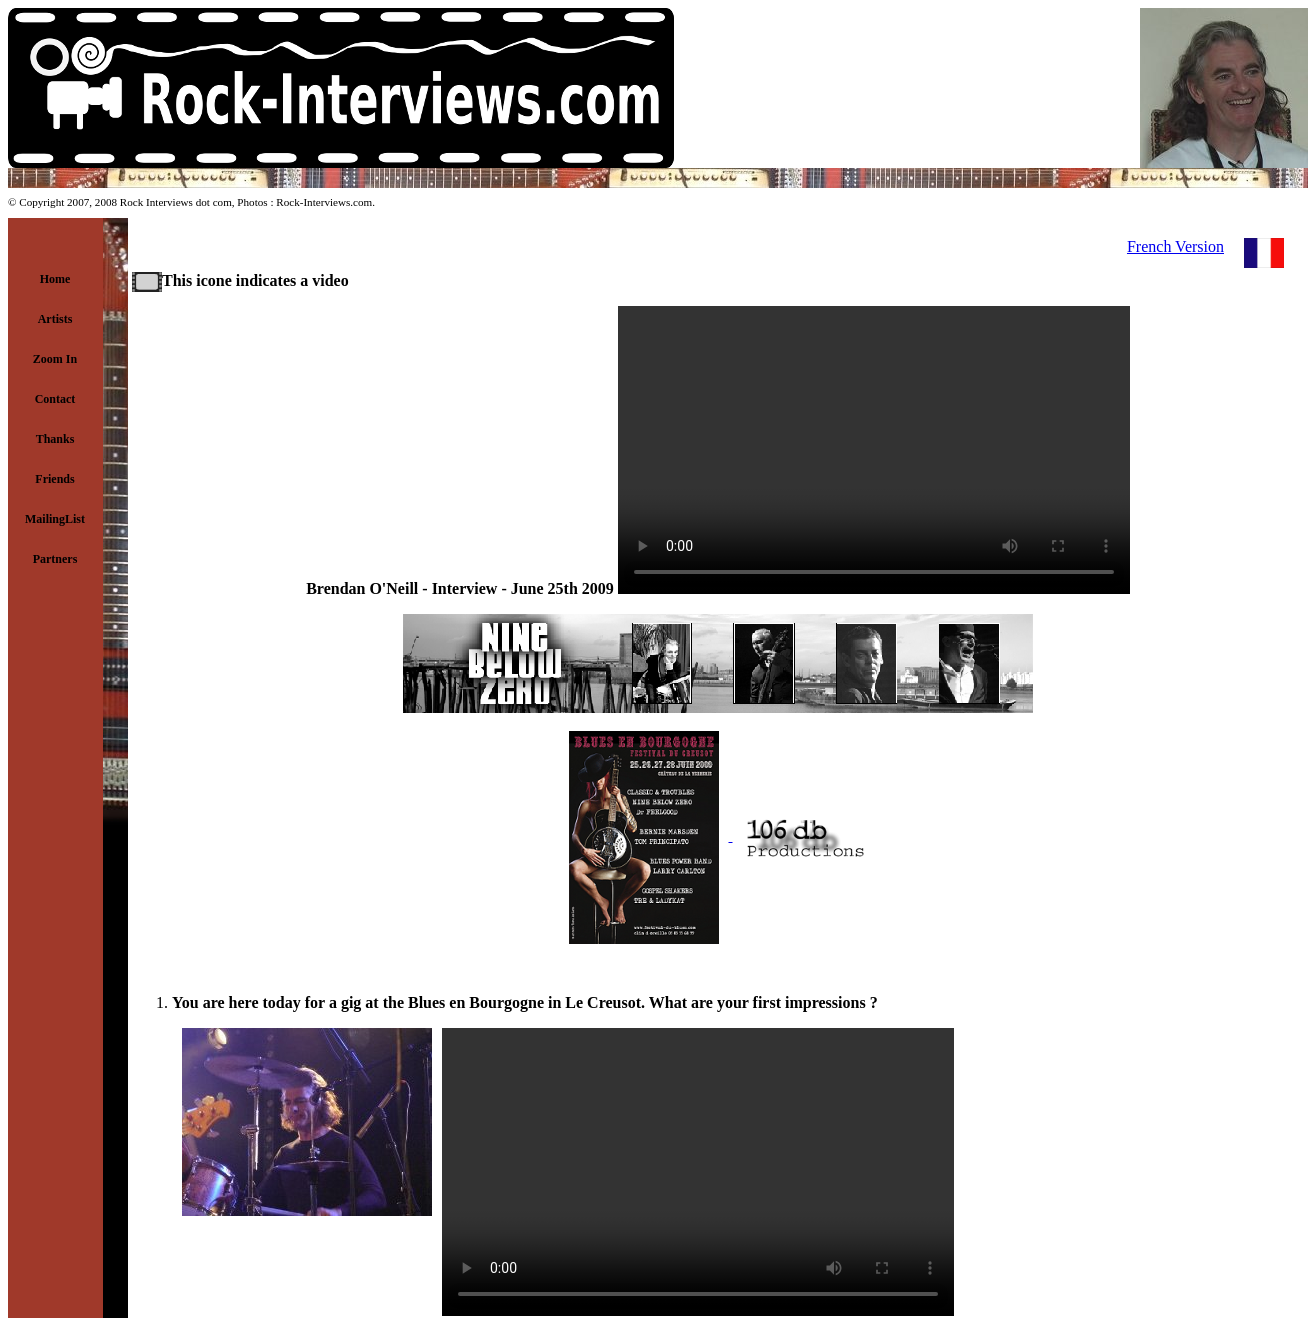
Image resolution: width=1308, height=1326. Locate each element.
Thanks (55, 439)
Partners (55, 559)
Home (55, 279)
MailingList (55, 519)
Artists (55, 319)
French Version (1175, 246)
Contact (55, 399)
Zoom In (55, 359)
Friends (54, 479)
